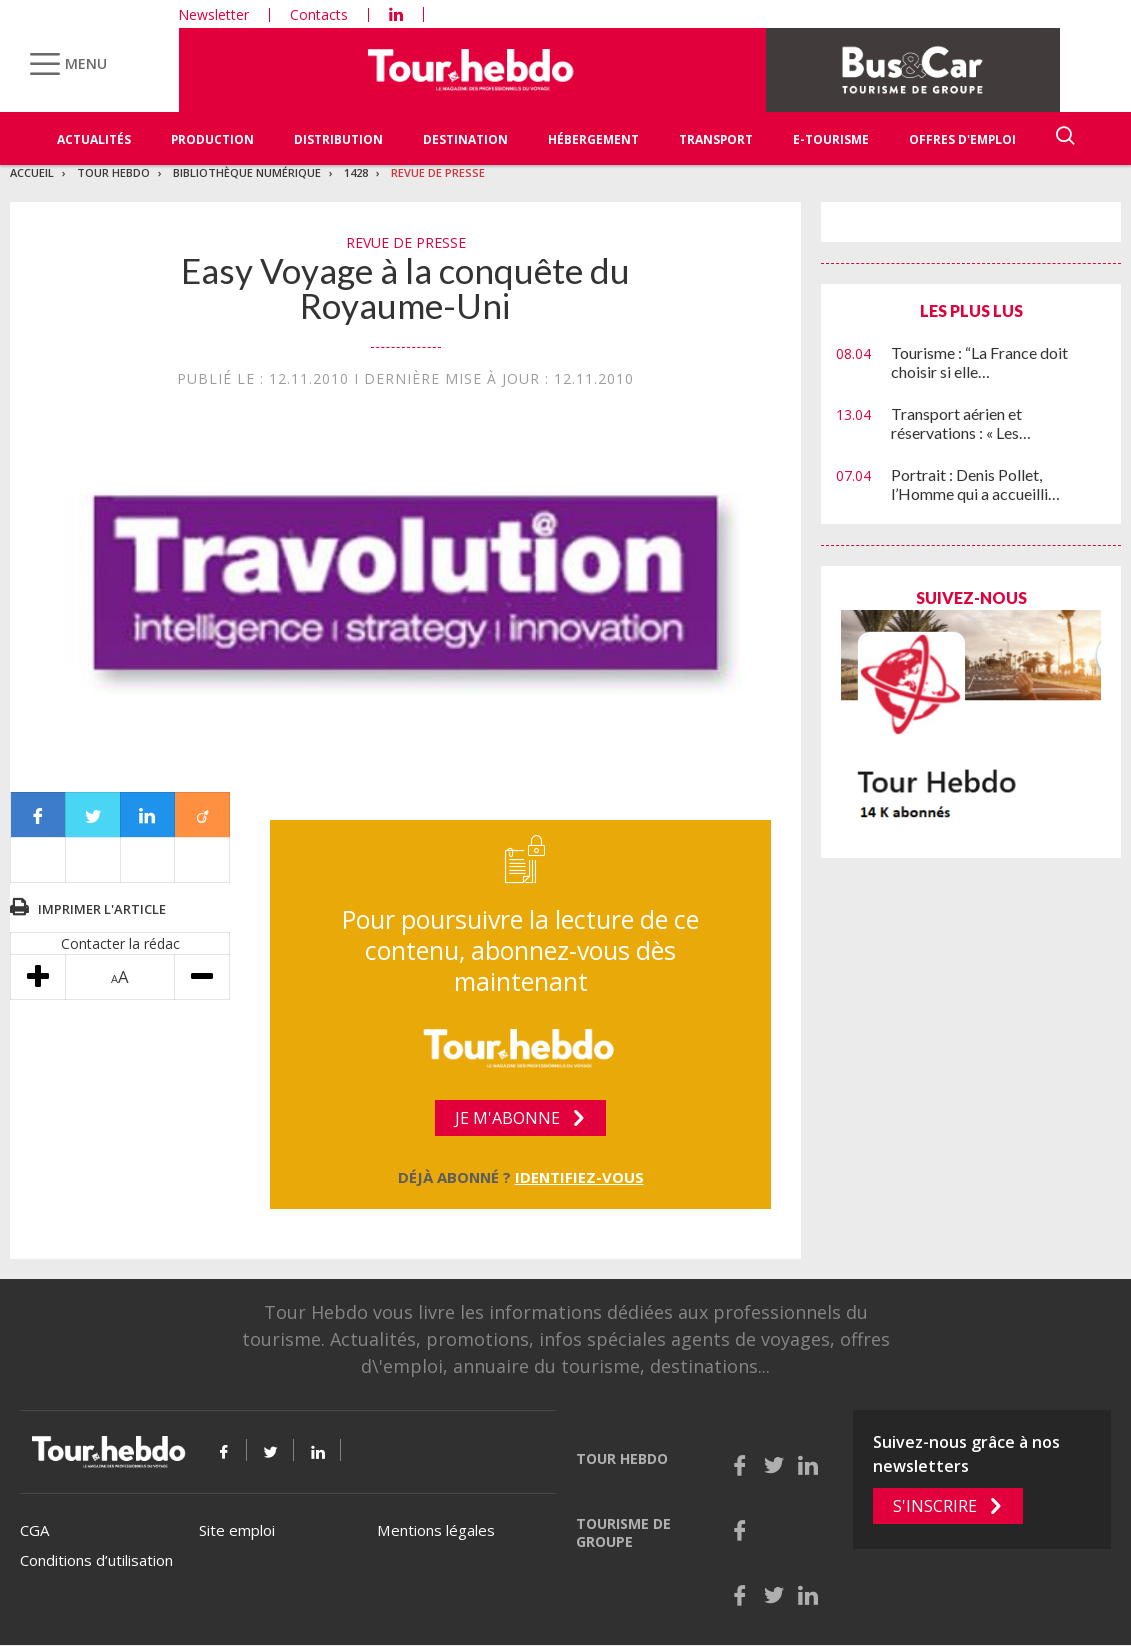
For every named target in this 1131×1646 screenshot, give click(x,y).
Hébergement (593, 139)
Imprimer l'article (102, 909)
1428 (356, 172)
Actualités (94, 139)
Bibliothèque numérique (247, 172)
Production (212, 139)
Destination (465, 139)
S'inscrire (935, 1506)
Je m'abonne (507, 1118)
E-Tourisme (831, 139)
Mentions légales (436, 1530)
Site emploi (237, 1530)
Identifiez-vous (579, 1177)
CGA (34, 1530)
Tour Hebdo (113, 172)
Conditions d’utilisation (96, 1560)
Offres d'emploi (962, 139)
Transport (716, 139)
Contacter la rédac (120, 943)
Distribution (338, 139)
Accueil (32, 172)
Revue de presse (438, 172)
